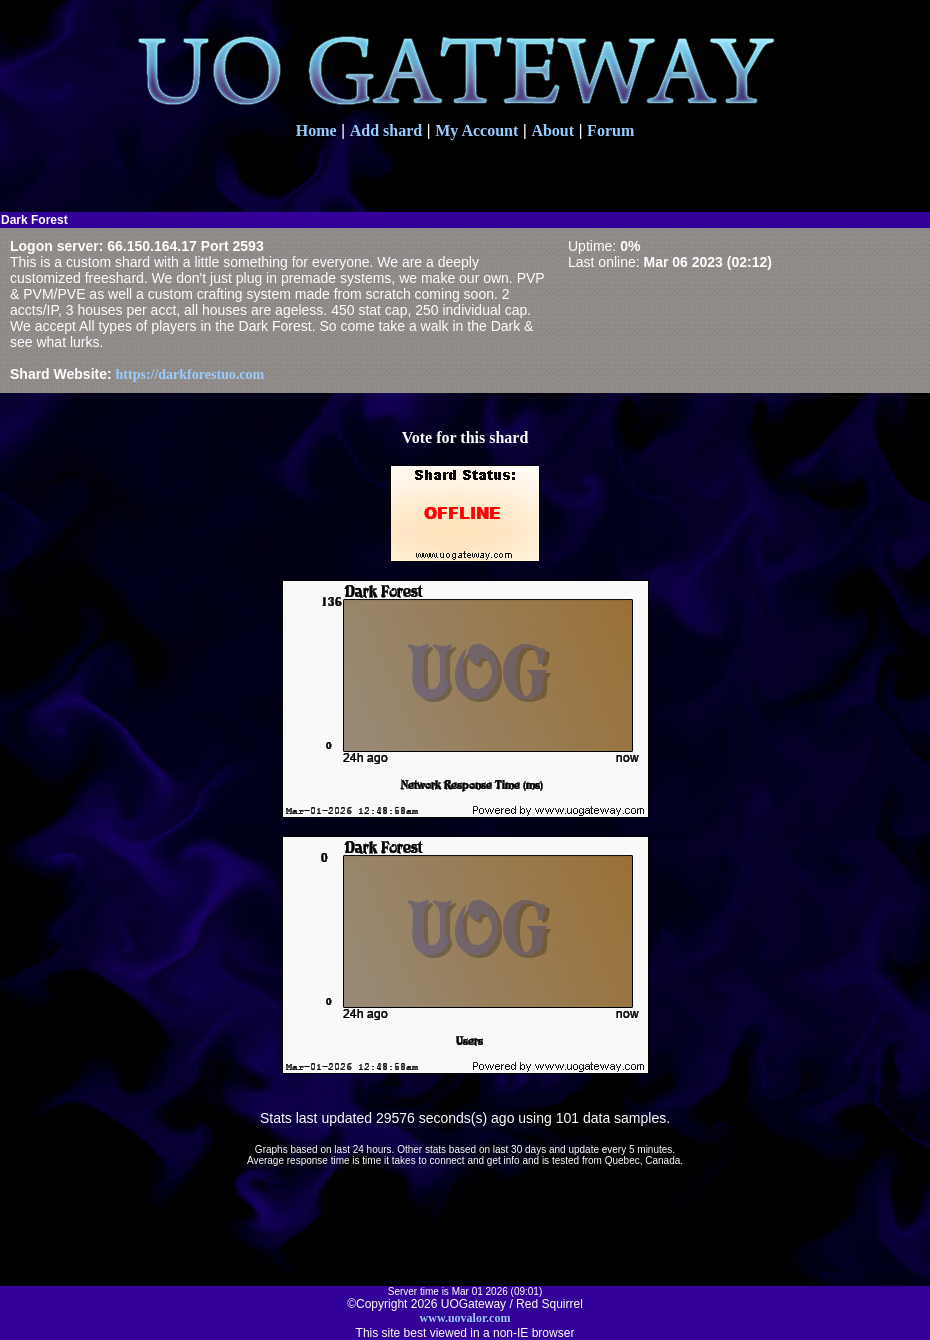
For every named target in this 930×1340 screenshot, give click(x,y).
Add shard (386, 130)
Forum (610, 130)
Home (316, 130)
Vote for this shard (465, 437)
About (552, 130)
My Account (476, 130)
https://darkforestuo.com (190, 374)
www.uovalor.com (465, 1318)
